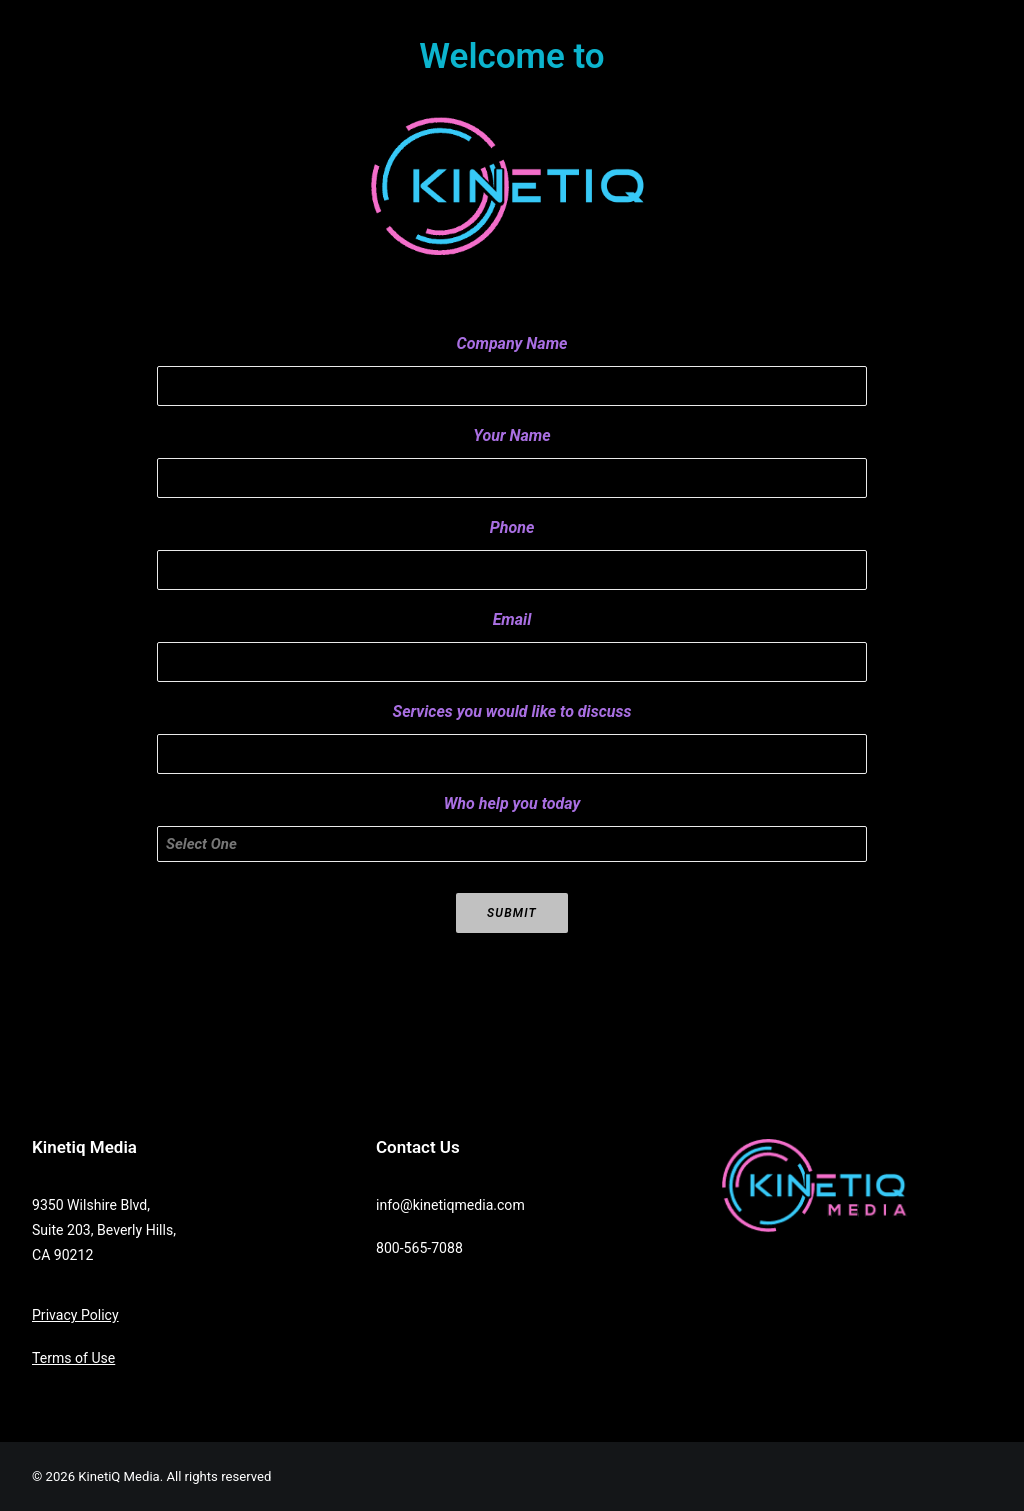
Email (512, 619)
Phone (512, 527)
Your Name (511, 435)
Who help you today (512, 803)
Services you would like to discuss (512, 711)
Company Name (512, 343)
